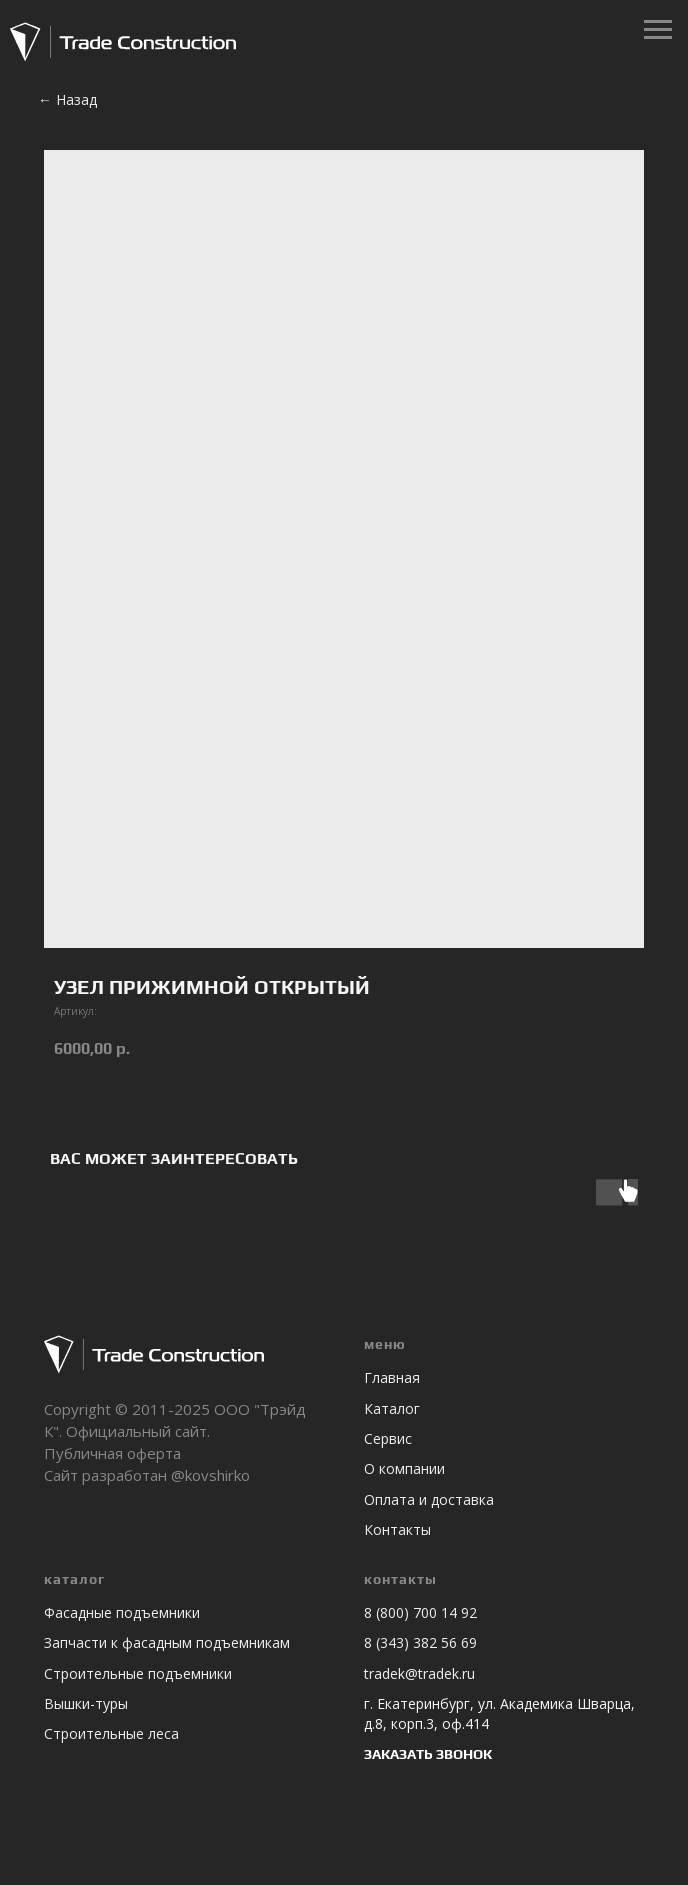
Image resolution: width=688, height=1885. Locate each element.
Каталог (392, 1408)
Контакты (397, 1529)
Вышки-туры (86, 1703)
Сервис (388, 1438)
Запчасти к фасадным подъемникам (167, 1642)
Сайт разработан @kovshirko (147, 1475)
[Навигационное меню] (658, 30)
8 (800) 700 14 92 (420, 1612)
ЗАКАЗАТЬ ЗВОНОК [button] (428, 1754)
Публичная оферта (112, 1453)
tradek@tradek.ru (419, 1673)
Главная (392, 1377)
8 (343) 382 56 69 (420, 1642)
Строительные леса (111, 1733)
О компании (404, 1468)
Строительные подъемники (138, 1673)
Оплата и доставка (429, 1499)
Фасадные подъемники (122, 1612)
